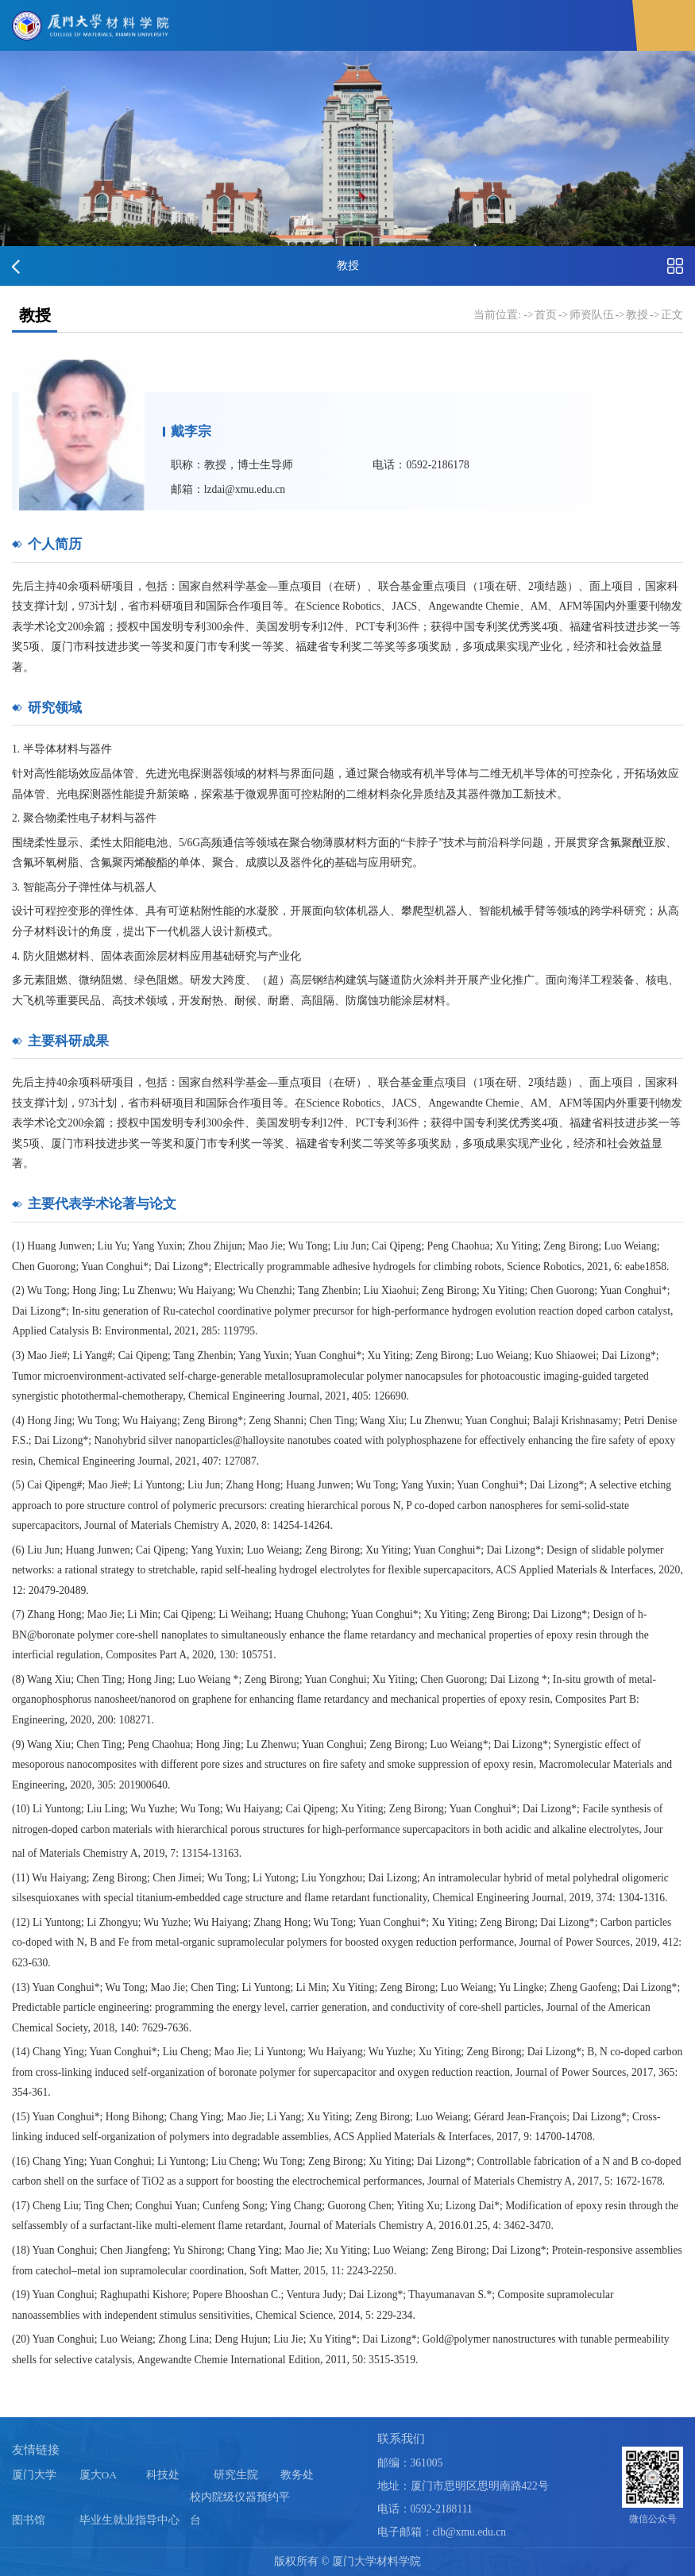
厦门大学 (34, 2474)
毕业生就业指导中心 (129, 2520)
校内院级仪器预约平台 (240, 2508)
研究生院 (236, 2474)
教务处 (297, 2474)
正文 (672, 315)
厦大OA (98, 2474)
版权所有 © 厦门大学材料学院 (347, 2561)
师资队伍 (592, 315)
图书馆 (28, 2520)
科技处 (163, 2474)
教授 (637, 315)
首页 (546, 315)
